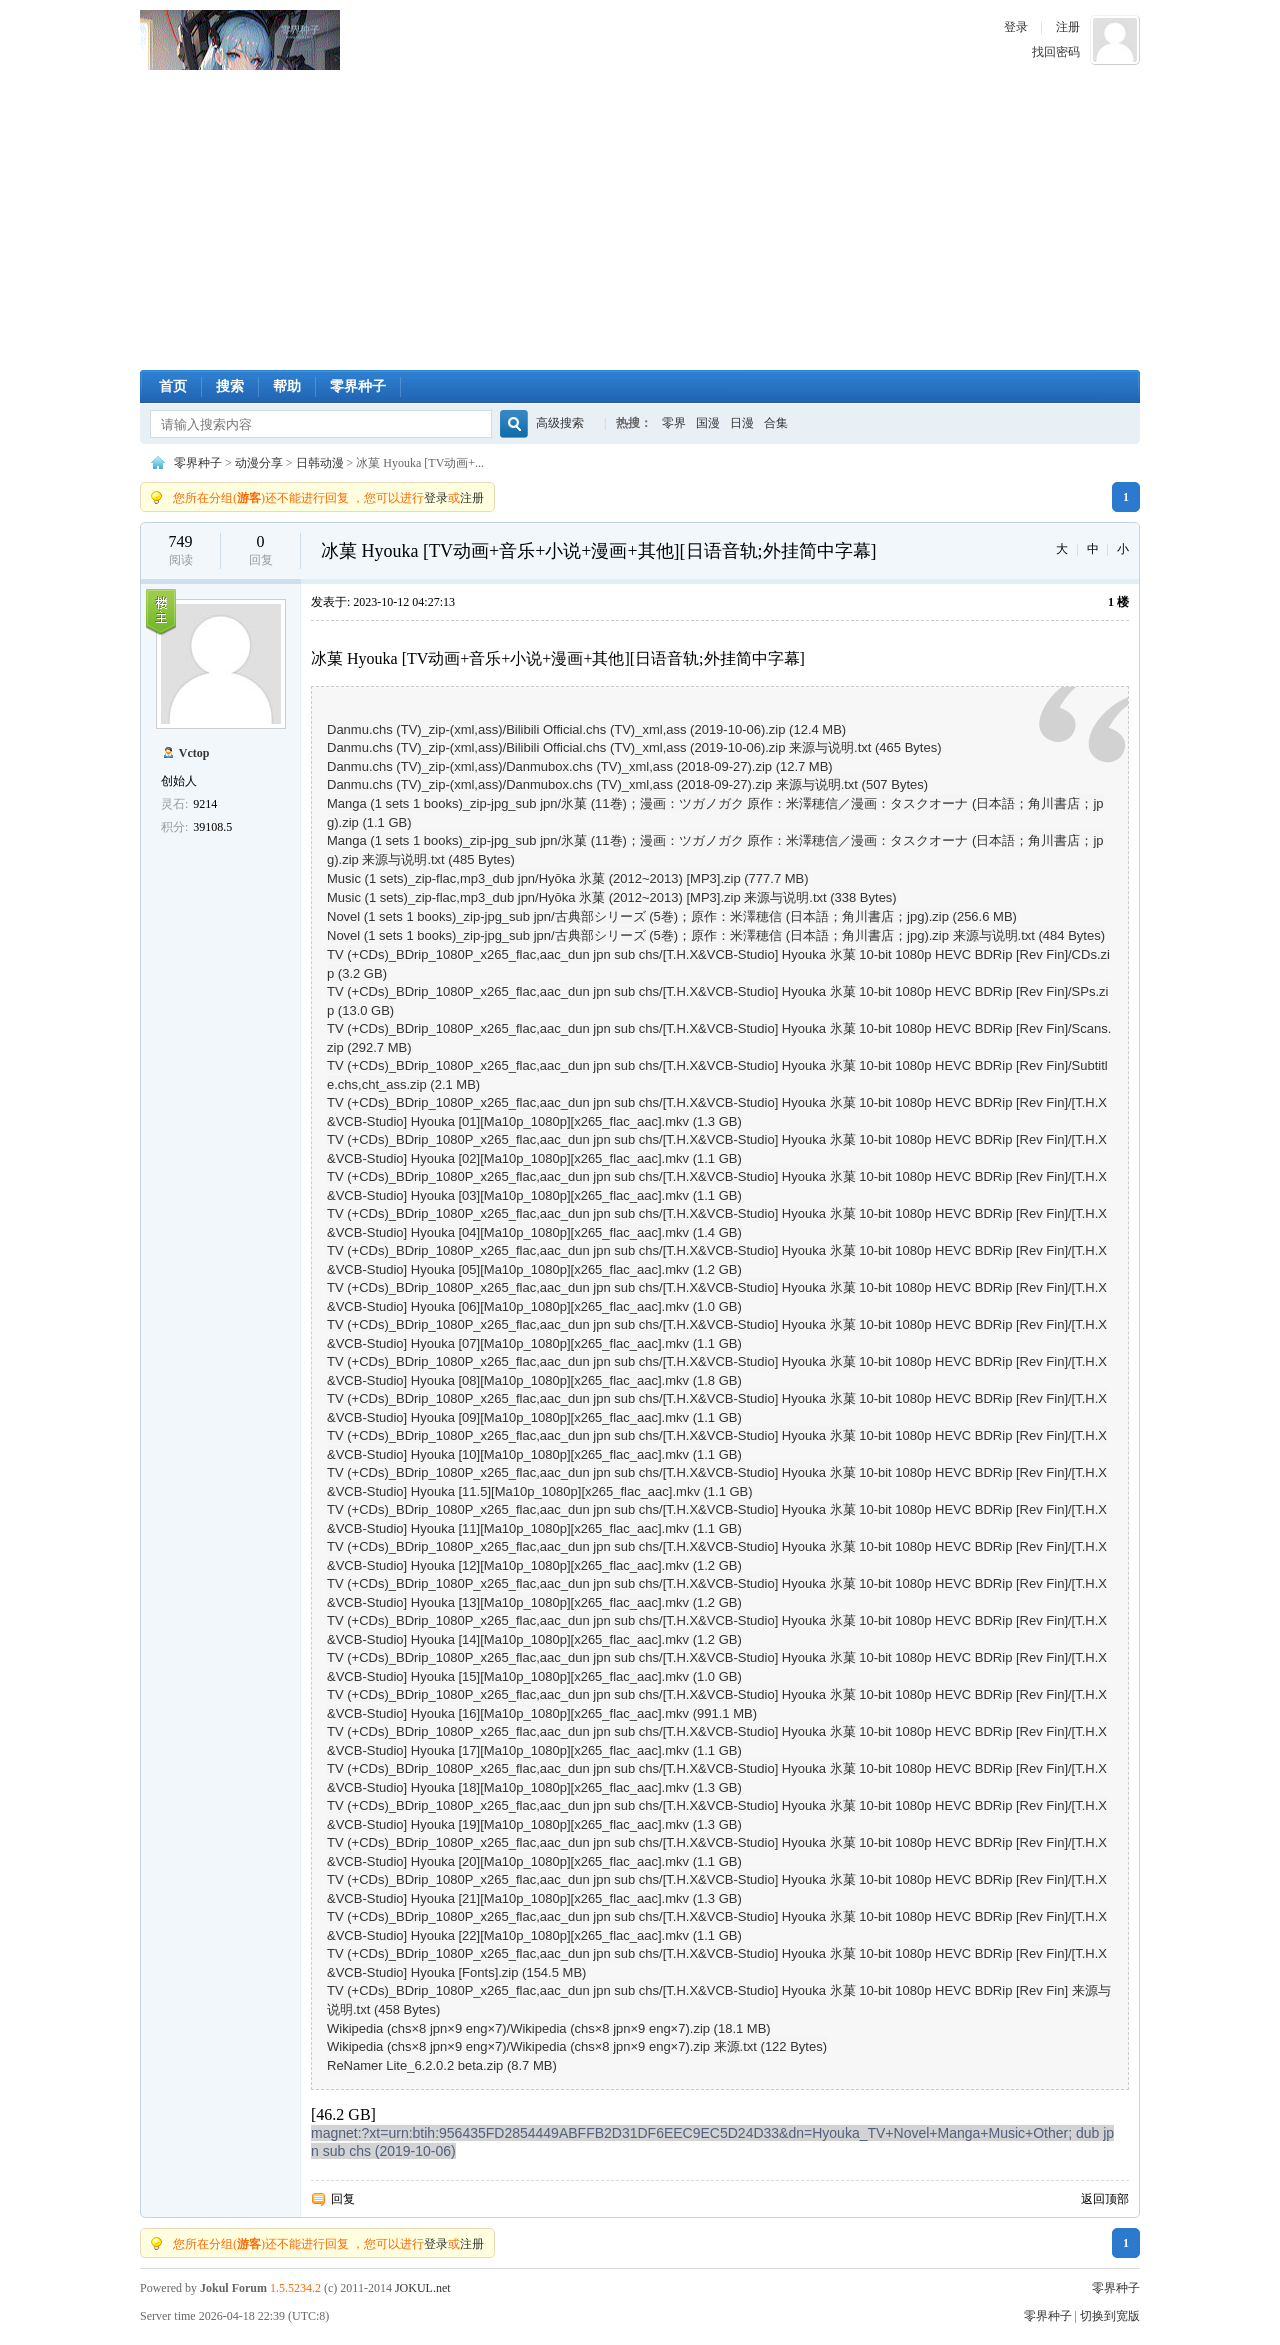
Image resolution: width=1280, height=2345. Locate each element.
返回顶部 (1105, 2199)
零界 (674, 423)
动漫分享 (259, 463)
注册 (1068, 27)
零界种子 (240, 40)
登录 (1016, 27)
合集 (776, 423)
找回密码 (1056, 52)
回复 (343, 2199)
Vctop (194, 753)
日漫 (742, 423)
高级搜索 (560, 423)
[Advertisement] (640, 220)
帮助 (287, 386)
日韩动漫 (320, 463)
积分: (174, 827)
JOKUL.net (423, 2288)
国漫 (708, 423)
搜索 (230, 386)
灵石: (174, 804)
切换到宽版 (1110, 2316)
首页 (173, 386)
